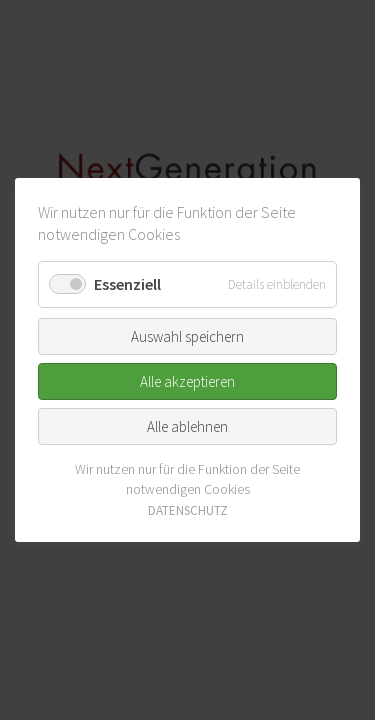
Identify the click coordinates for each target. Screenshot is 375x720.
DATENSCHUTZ (188, 510)
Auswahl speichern (187, 336)
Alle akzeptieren (187, 381)
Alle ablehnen (187, 426)
